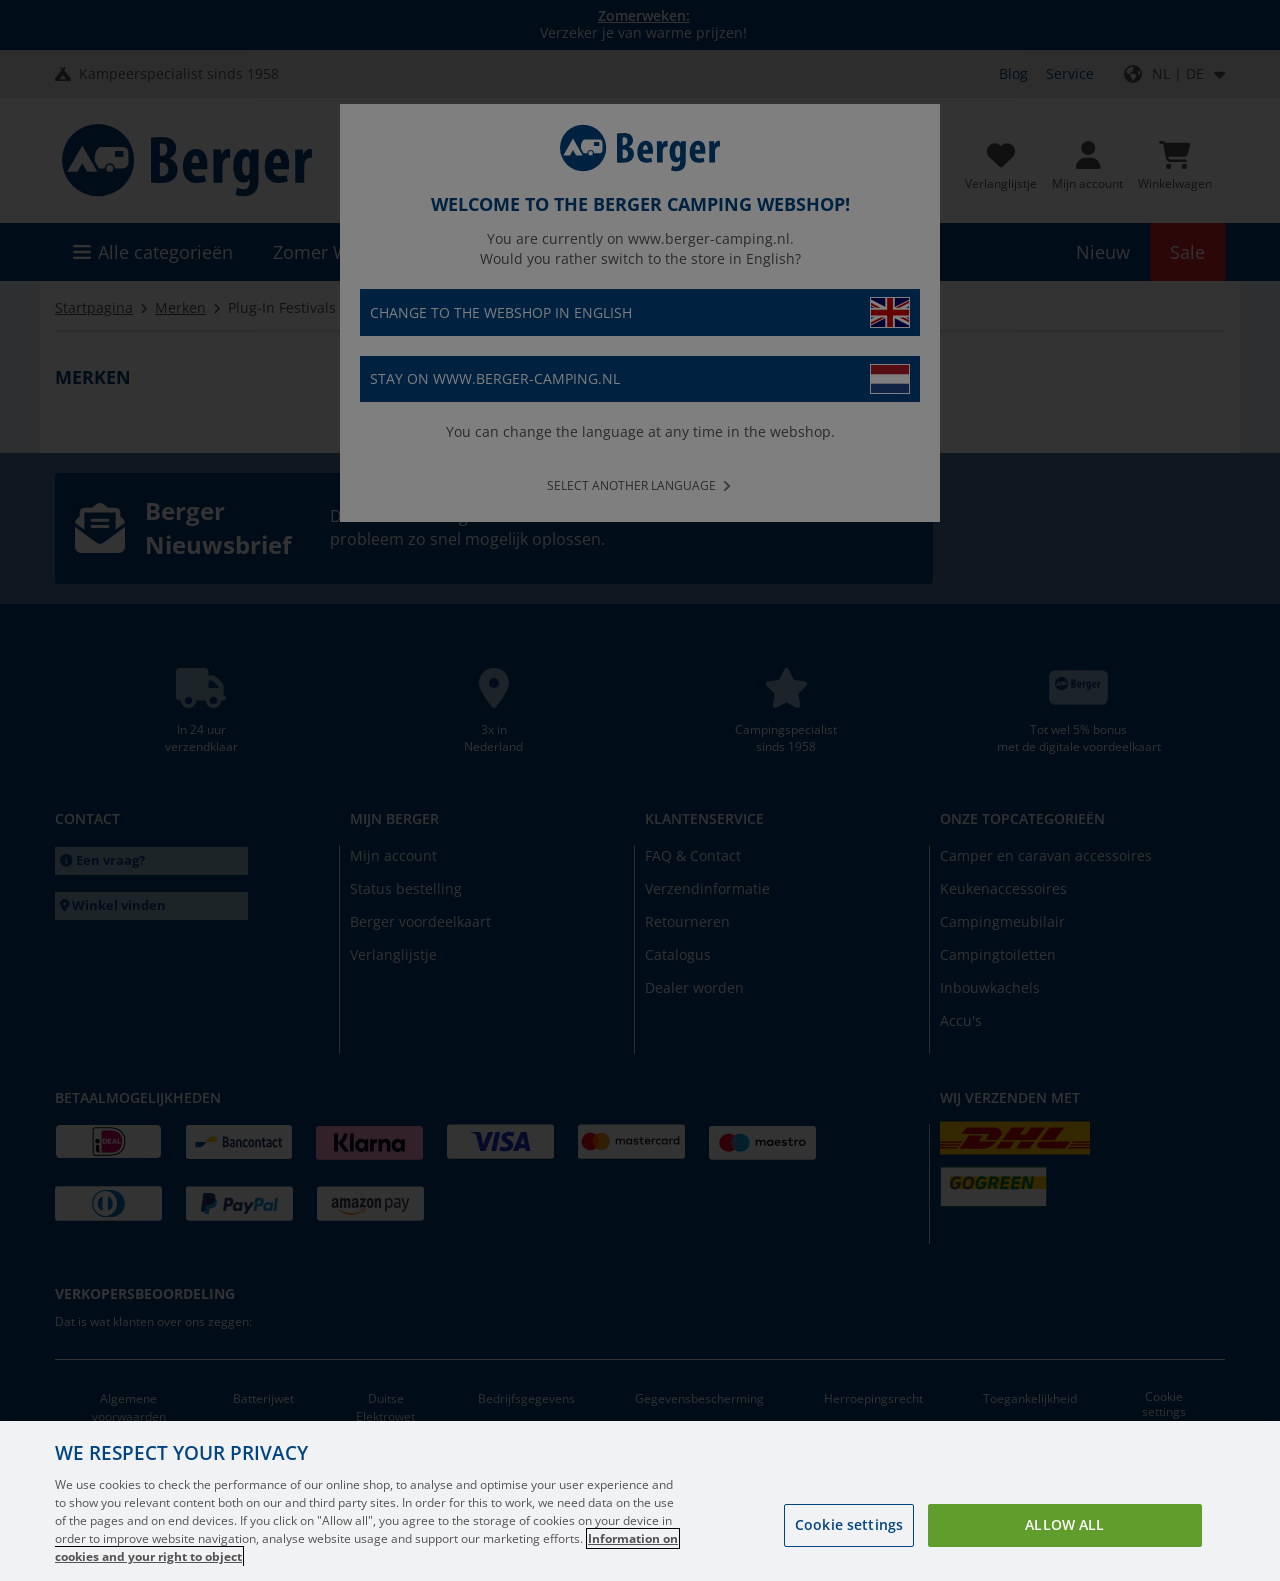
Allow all (1064, 1524)
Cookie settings (849, 1524)
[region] (640, 1501)
